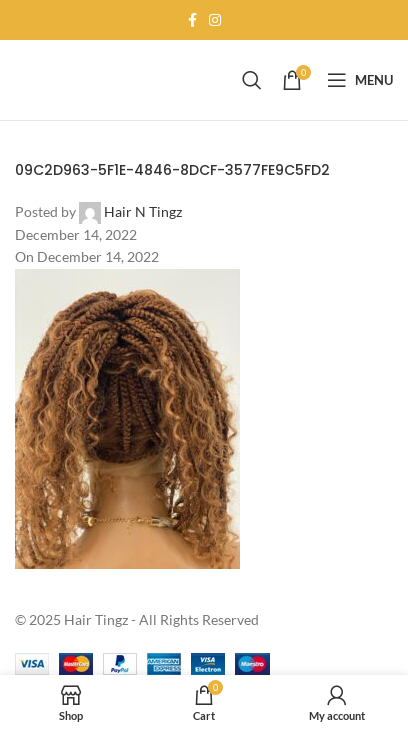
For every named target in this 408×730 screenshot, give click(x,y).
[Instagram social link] (215, 20)
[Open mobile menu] (360, 80)
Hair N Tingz (143, 211)
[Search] (252, 80)
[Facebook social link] (192, 20)
